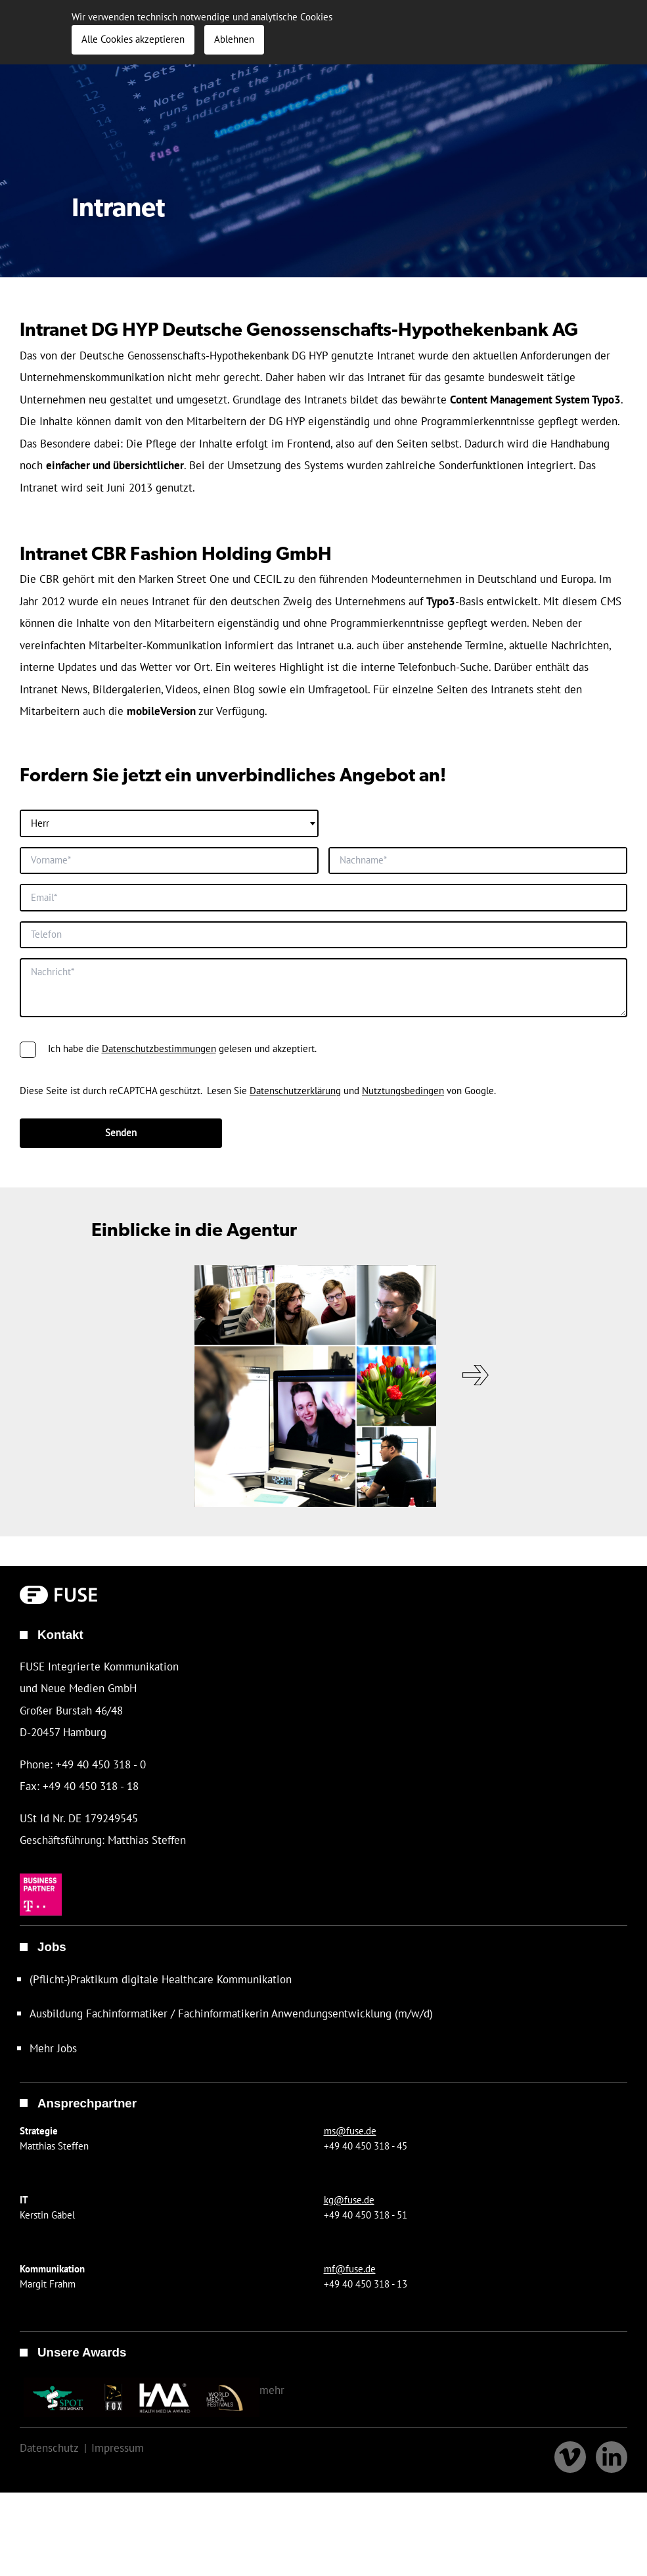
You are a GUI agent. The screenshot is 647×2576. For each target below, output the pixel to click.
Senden (121, 1265)
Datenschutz (52, 2536)
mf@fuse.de (350, 2358)
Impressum (127, 2536)
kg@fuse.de (349, 2289)
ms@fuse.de (350, 2220)
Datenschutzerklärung (295, 1223)
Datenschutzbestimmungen (159, 1181)
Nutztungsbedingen (403, 1223)
